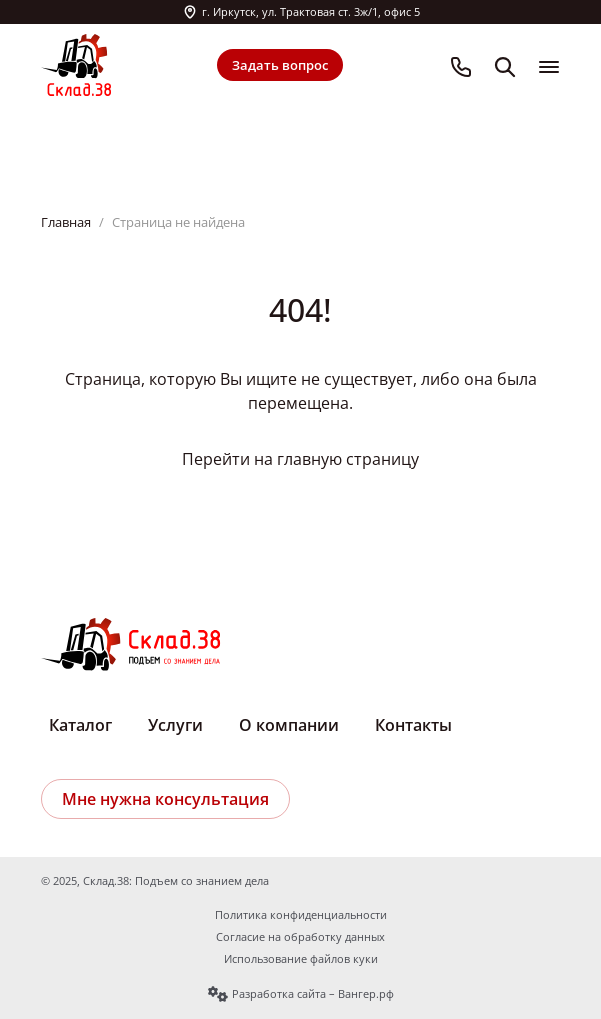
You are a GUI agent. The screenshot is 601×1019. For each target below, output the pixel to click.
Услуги (175, 725)
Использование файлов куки (301, 959)
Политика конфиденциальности (301, 915)
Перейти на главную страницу (300, 459)
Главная (66, 222)
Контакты (413, 725)
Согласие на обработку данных (300, 937)
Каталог (80, 725)
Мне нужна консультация (165, 799)
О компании (289, 725)
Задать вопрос (280, 65)
